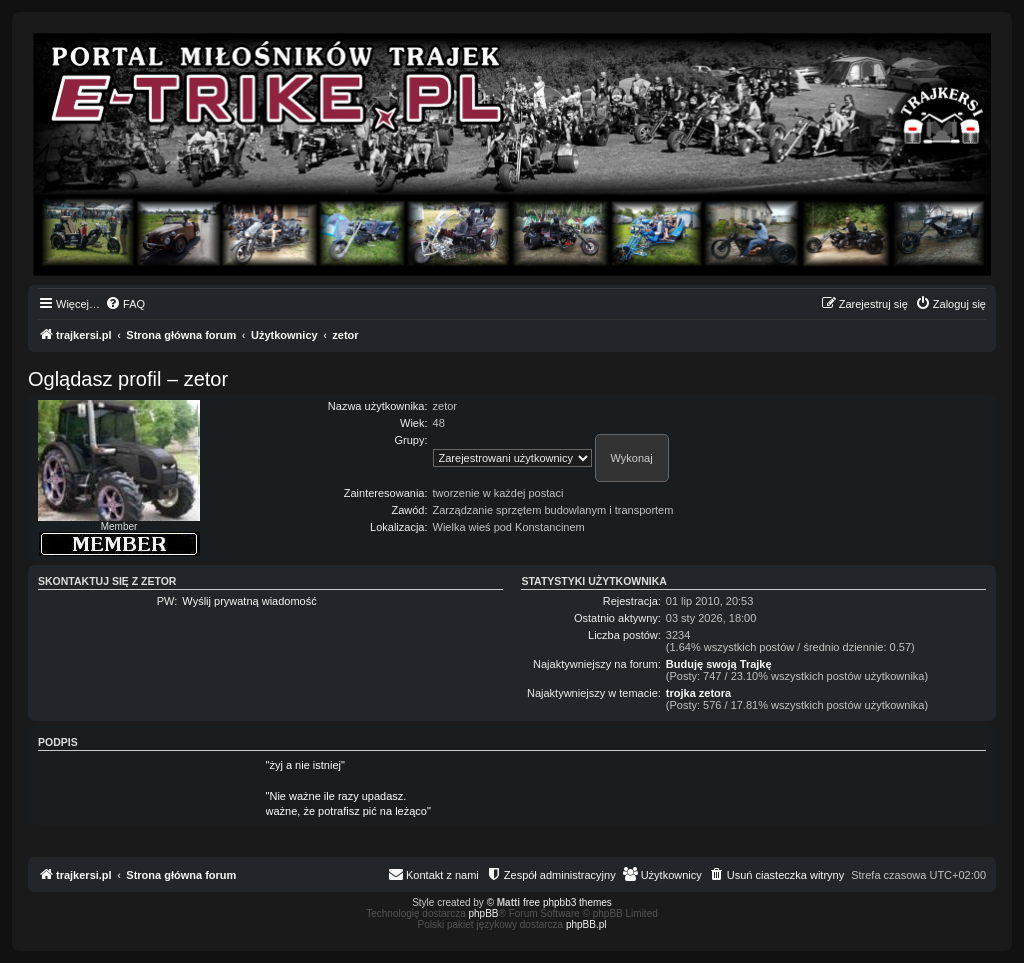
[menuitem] (125, 304)
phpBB (484, 913)
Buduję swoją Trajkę (719, 664)
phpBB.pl (586, 924)
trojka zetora (698, 693)
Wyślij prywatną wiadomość (249, 601)
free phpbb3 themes (567, 902)
